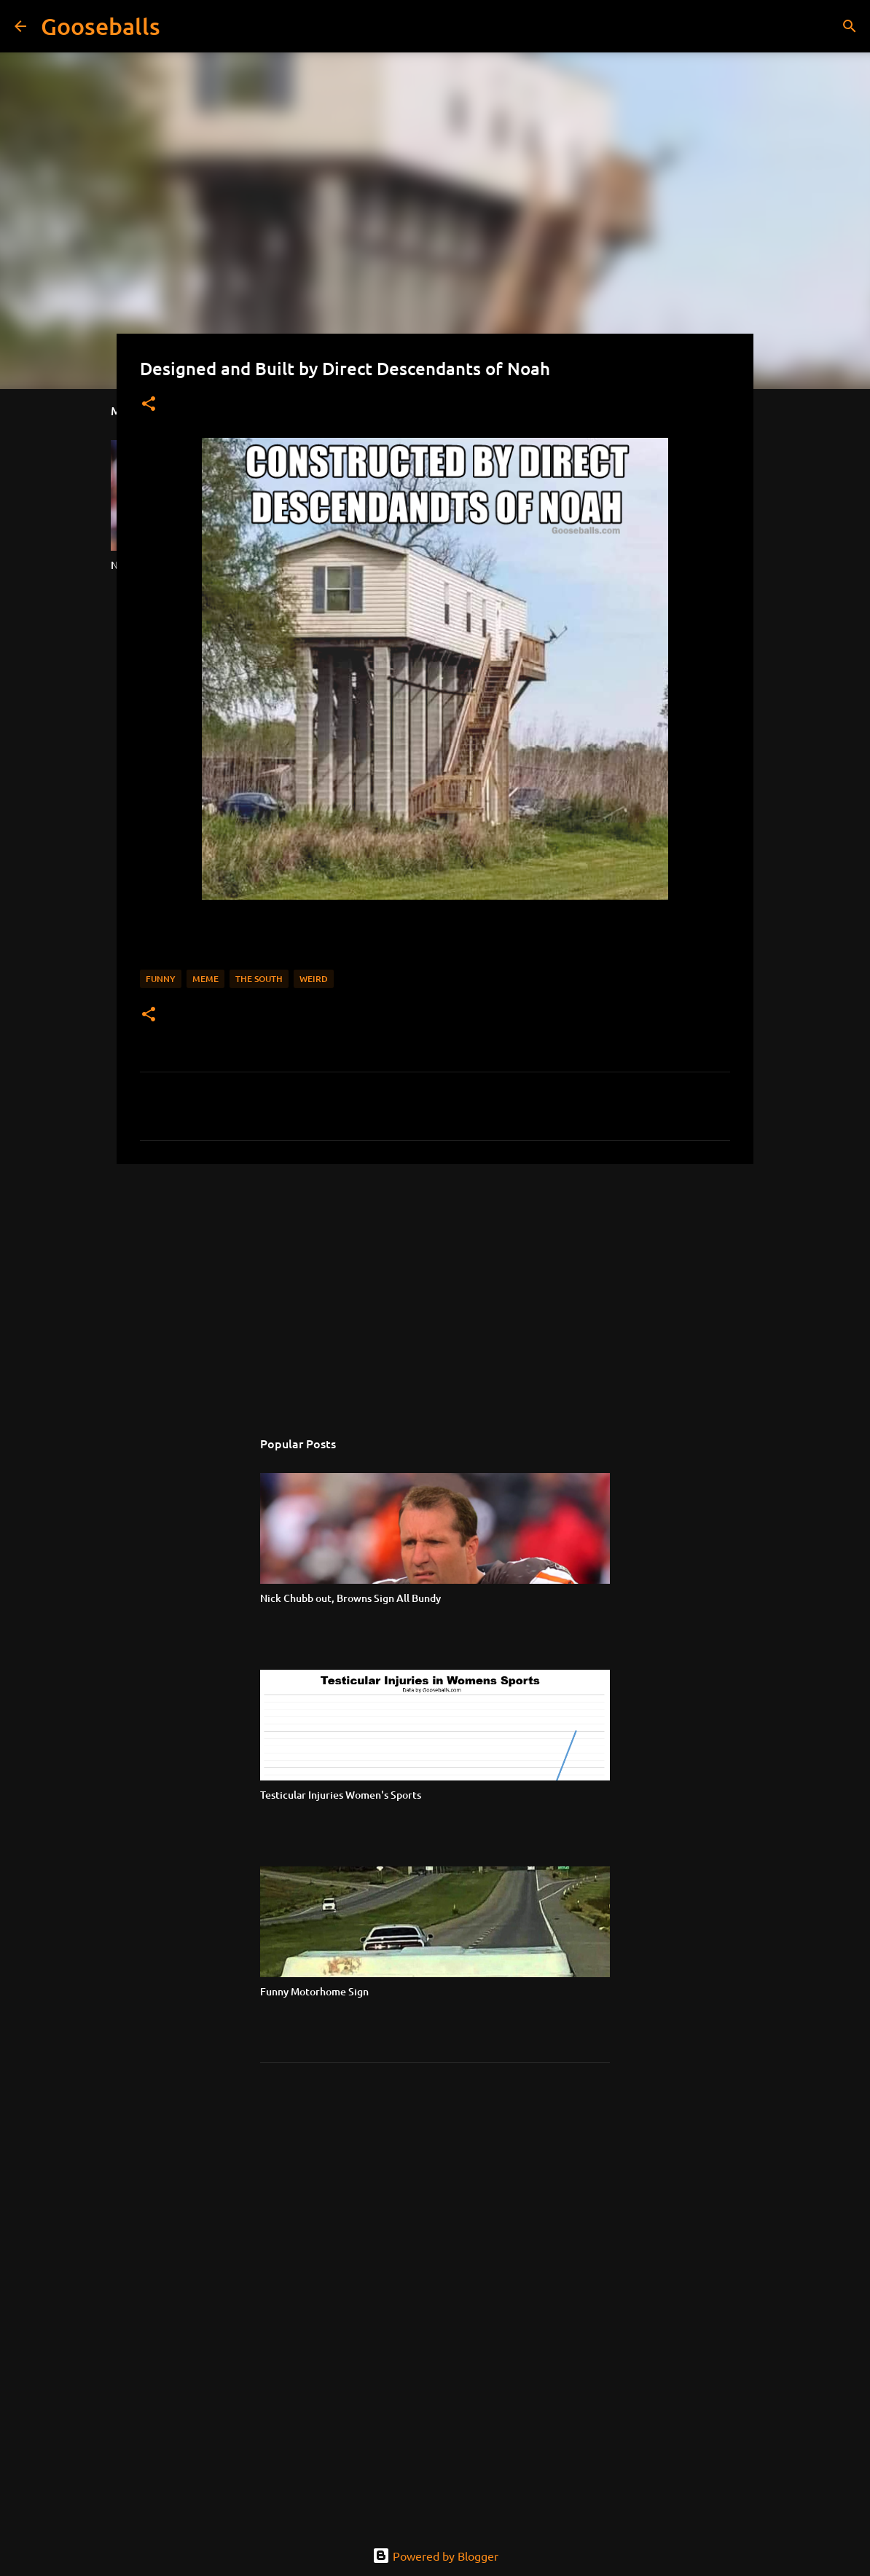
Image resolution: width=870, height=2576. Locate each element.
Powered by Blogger (435, 2555)
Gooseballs (100, 26)
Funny (161, 979)
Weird (313, 979)
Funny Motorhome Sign (314, 1991)
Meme (205, 979)
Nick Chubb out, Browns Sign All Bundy (350, 1598)
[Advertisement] (435, 1288)
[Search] (180, 26)
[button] (148, 405)
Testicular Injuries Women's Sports (340, 1795)
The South (259, 979)
